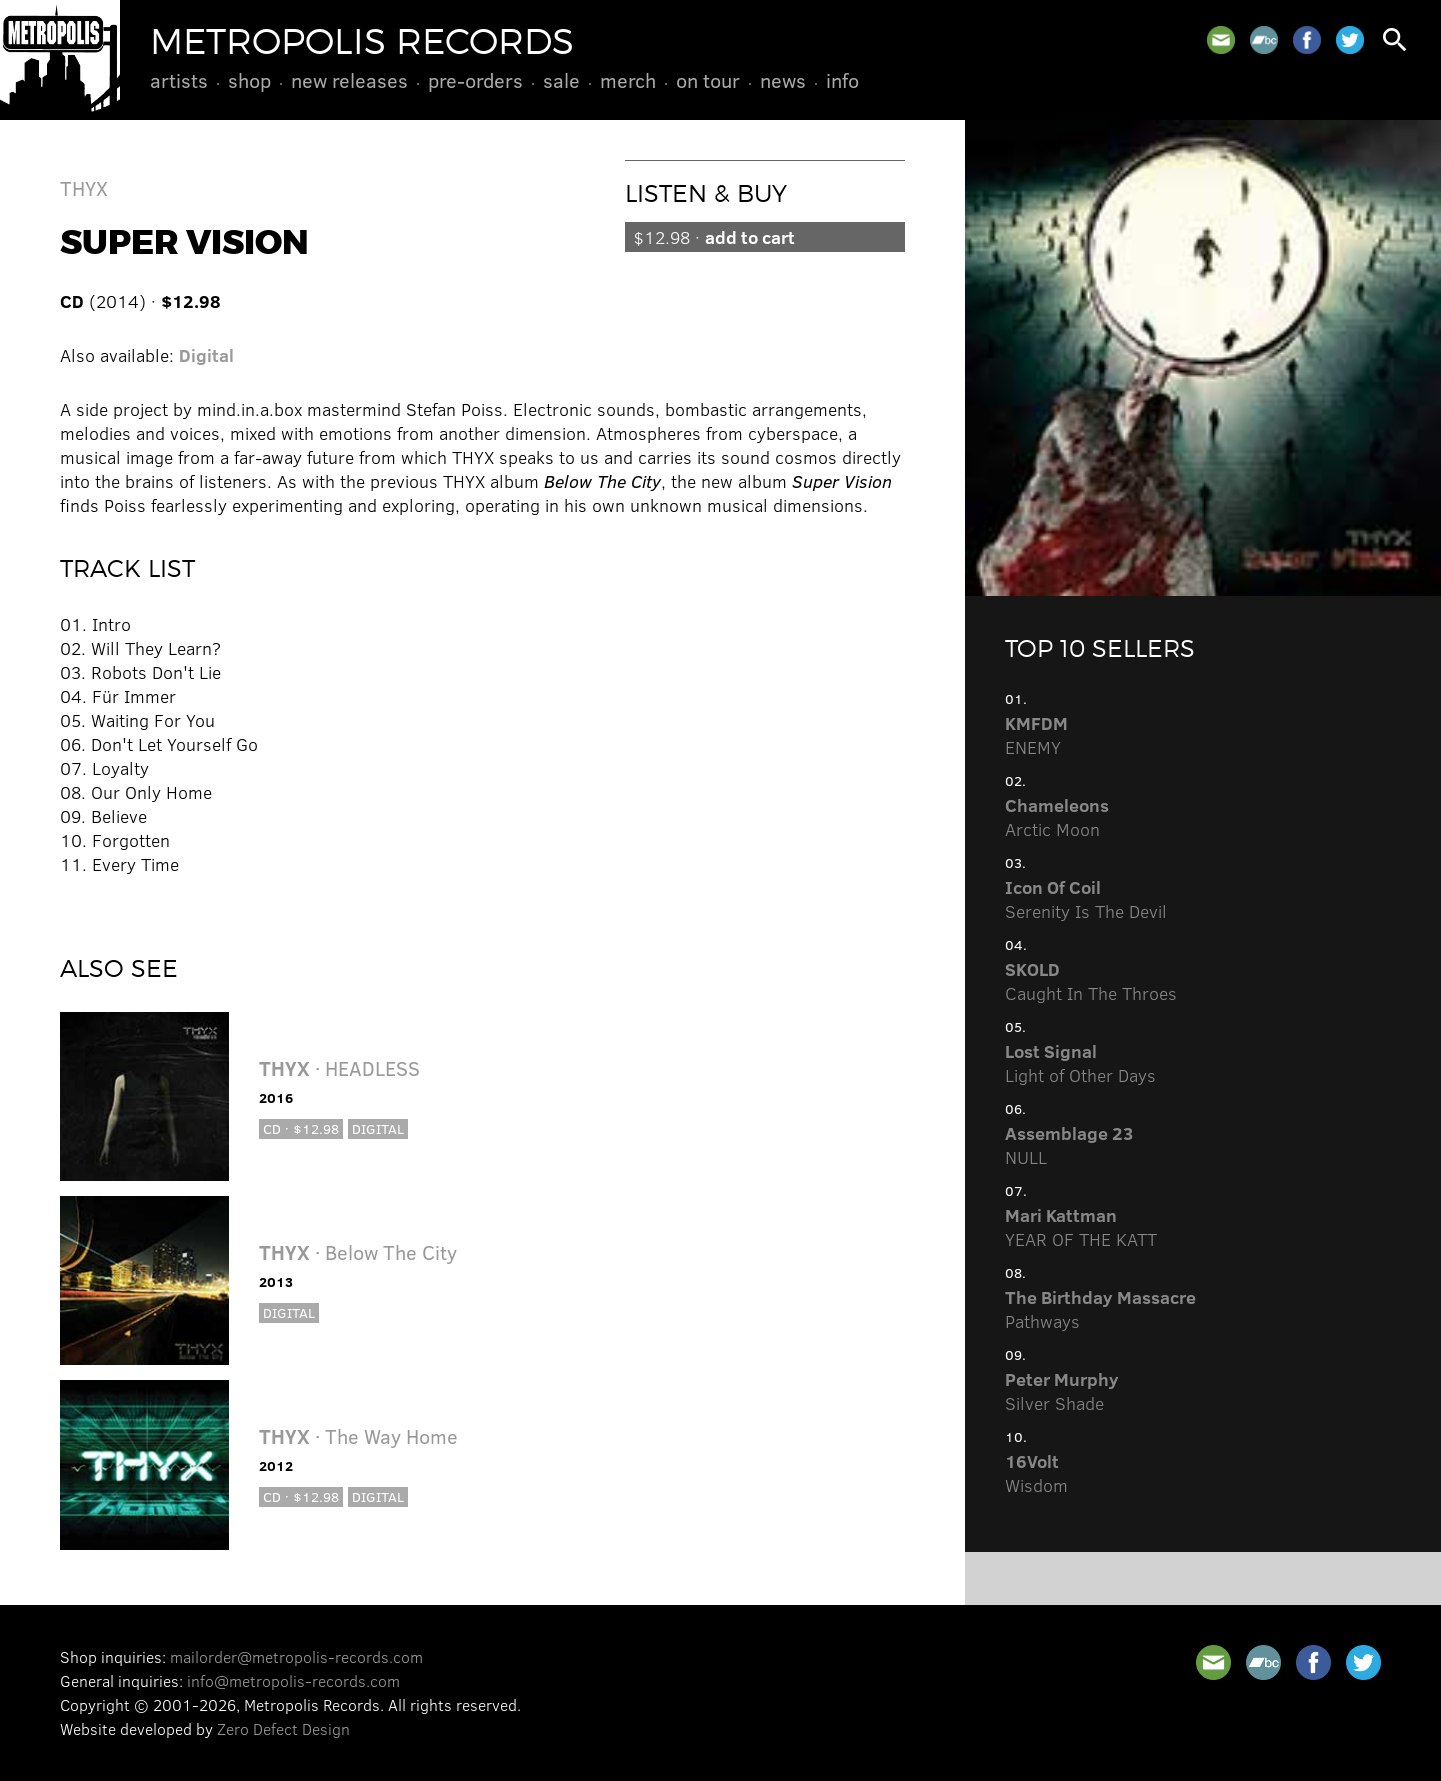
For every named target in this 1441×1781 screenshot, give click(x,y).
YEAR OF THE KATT (1081, 1227)
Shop (249, 80)
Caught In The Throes (1091, 981)
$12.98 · (714, 237)
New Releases (349, 80)
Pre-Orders (475, 80)
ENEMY (1036, 735)
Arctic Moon (1057, 817)
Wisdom (1036, 1473)
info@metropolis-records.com (293, 1680)
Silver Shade (1062, 1391)
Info (842, 80)
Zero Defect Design (283, 1728)
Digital (206, 355)
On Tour (708, 80)
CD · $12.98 (301, 1128)
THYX (84, 187)
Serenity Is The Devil (1086, 899)
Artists (179, 80)
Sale (561, 80)
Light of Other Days (1080, 1063)
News (783, 80)
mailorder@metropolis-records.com (296, 1656)
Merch (628, 80)
